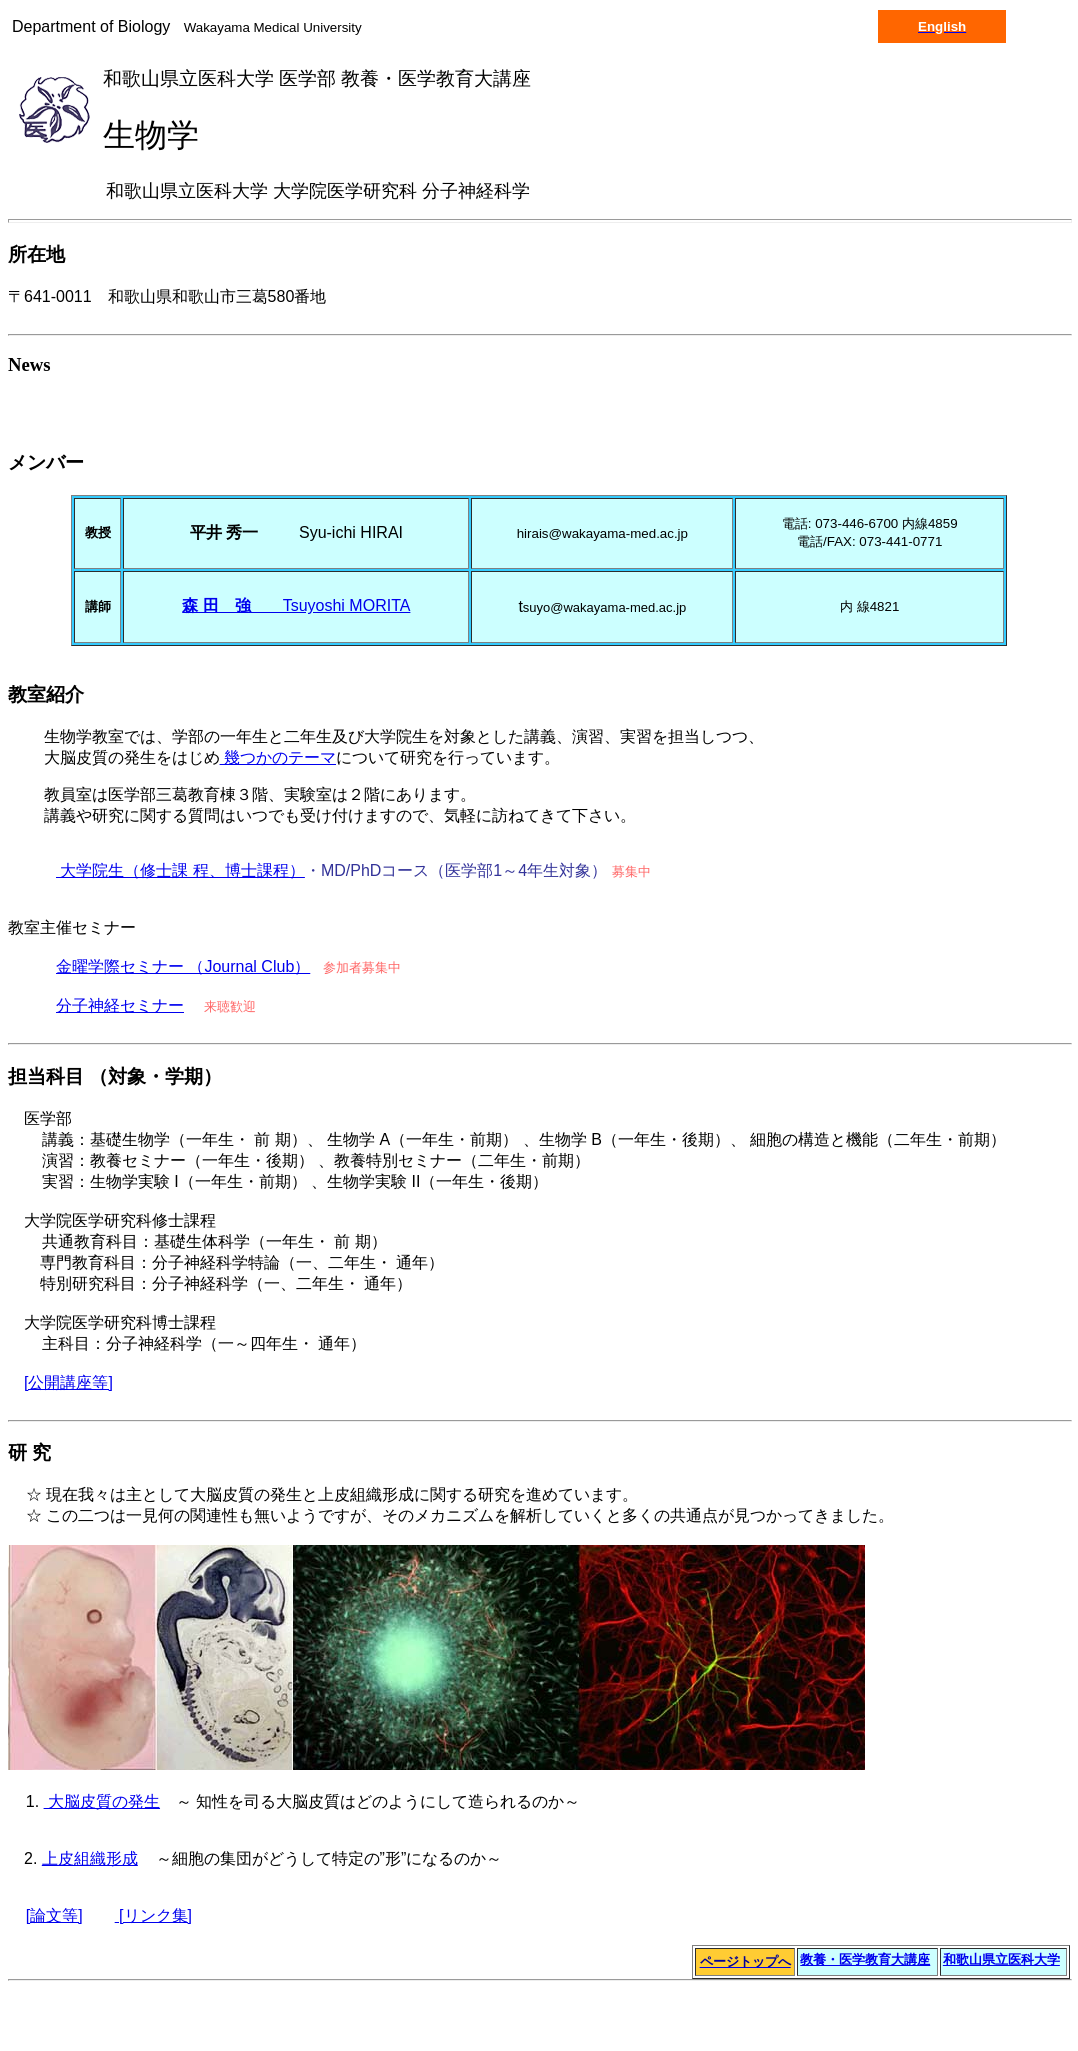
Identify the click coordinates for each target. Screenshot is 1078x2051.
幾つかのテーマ (278, 757)
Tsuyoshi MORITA (296, 605)
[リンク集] (153, 1915)
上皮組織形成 (90, 1858)
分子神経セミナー (120, 1005)
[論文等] (54, 1915)
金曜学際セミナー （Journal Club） (183, 966)
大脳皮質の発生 (102, 1801)
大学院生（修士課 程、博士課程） (180, 870)
